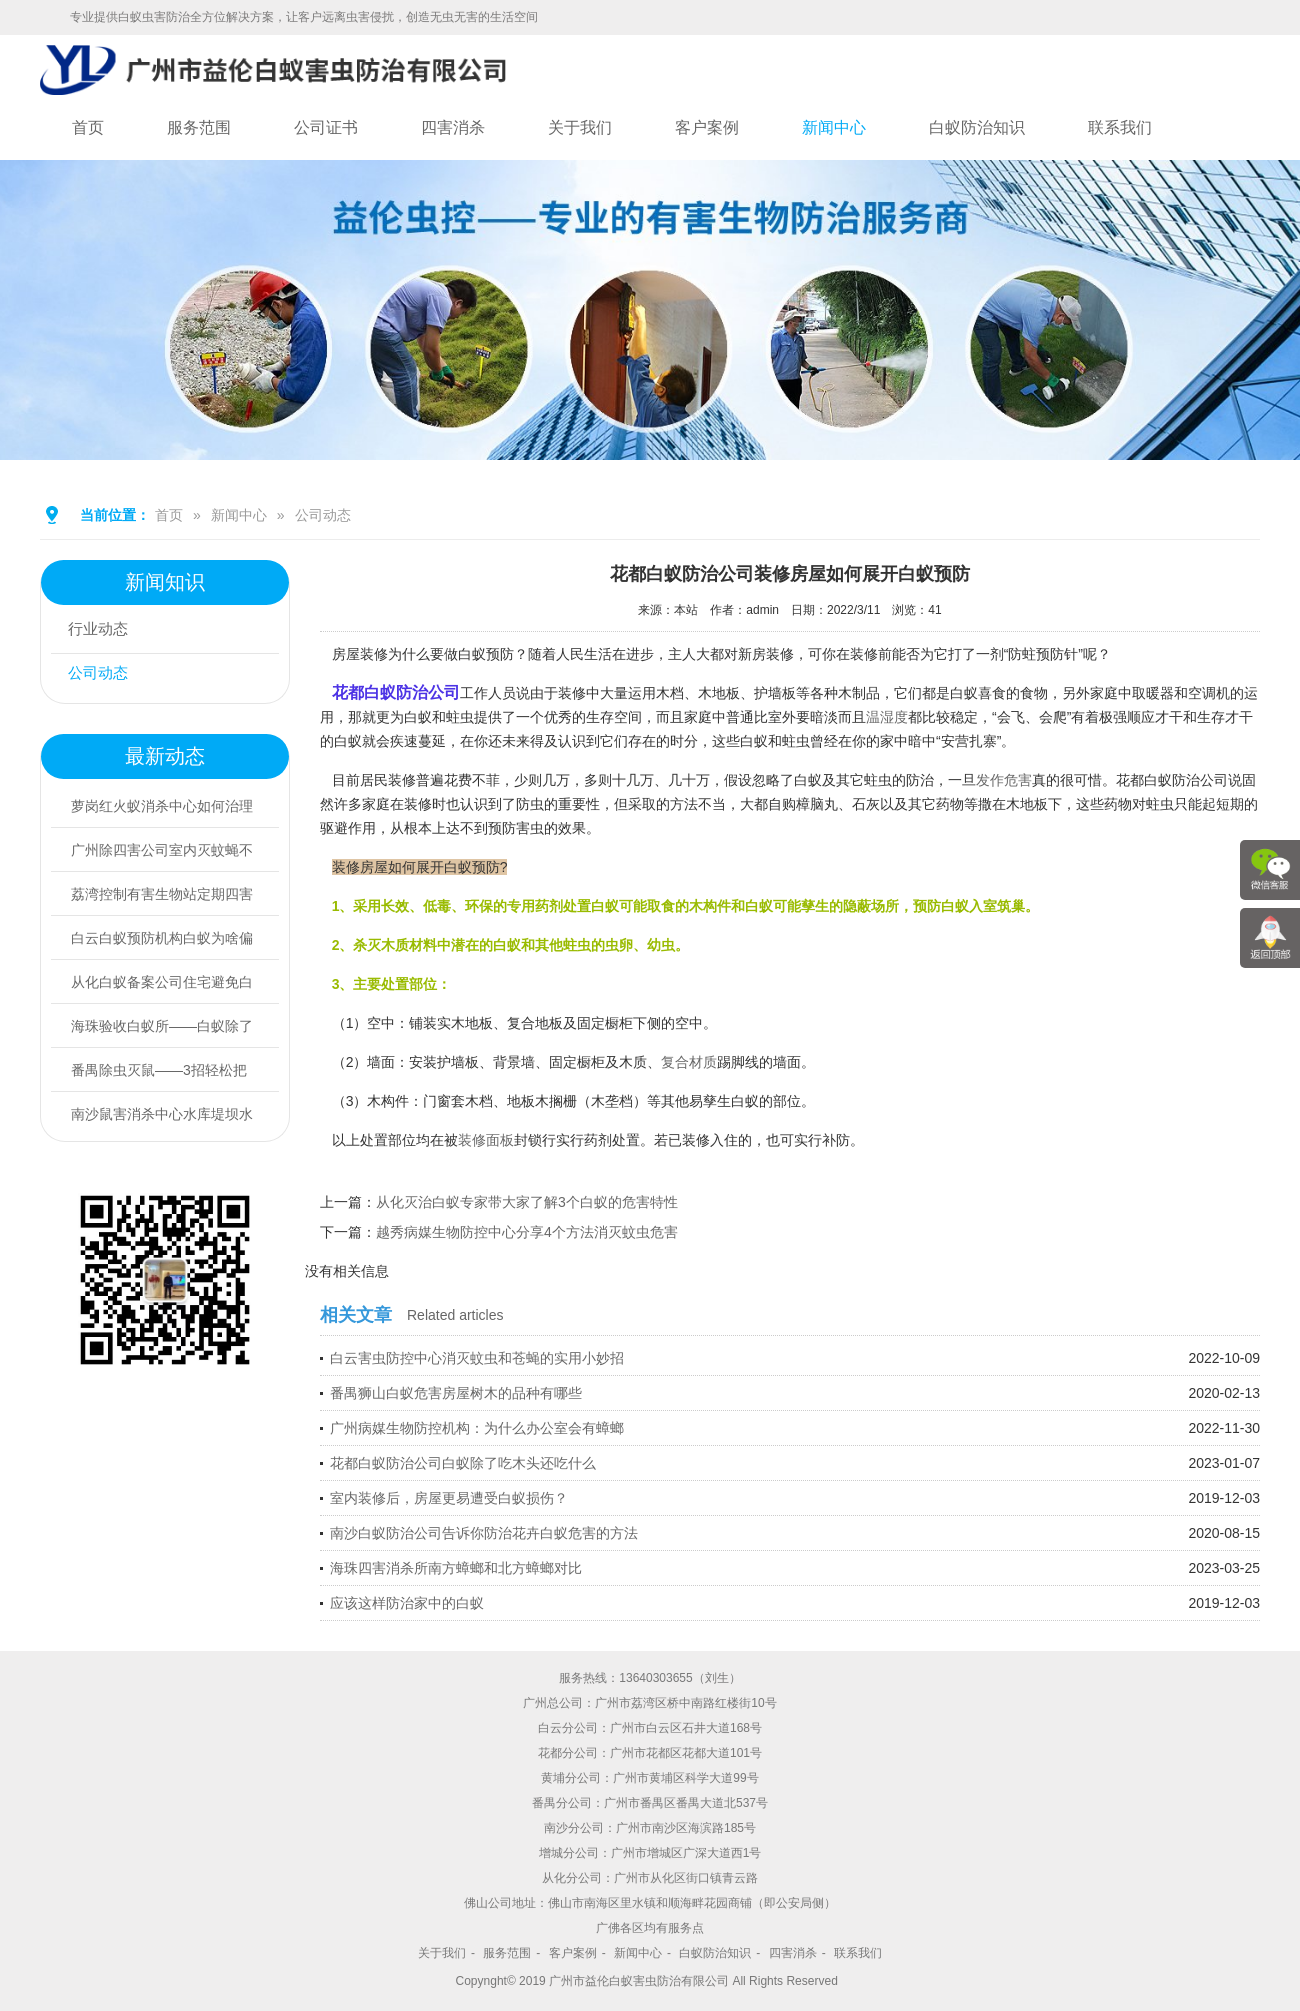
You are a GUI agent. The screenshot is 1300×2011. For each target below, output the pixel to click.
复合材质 (689, 1062)
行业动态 (103, 631)
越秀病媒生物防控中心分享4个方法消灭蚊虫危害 (527, 1232)
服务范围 (199, 127)
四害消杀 (453, 127)
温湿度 (887, 717)
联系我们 (1120, 127)
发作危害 (1004, 780)
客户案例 (707, 127)
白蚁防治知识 (977, 127)
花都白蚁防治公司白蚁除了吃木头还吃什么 (463, 1463)
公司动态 (323, 515)
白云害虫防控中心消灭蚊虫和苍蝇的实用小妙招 (477, 1358)
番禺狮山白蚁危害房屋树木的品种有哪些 (456, 1393)
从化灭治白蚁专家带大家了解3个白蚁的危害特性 (527, 1202)
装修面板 (486, 1140)
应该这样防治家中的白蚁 (407, 1603)
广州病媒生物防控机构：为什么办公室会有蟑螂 (477, 1428)
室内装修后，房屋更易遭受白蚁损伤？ (449, 1498)
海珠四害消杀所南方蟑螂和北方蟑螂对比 (456, 1568)
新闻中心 (834, 127)
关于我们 (580, 127)
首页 (88, 127)
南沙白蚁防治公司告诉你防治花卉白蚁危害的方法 (484, 1533)
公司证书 (326, 127)
